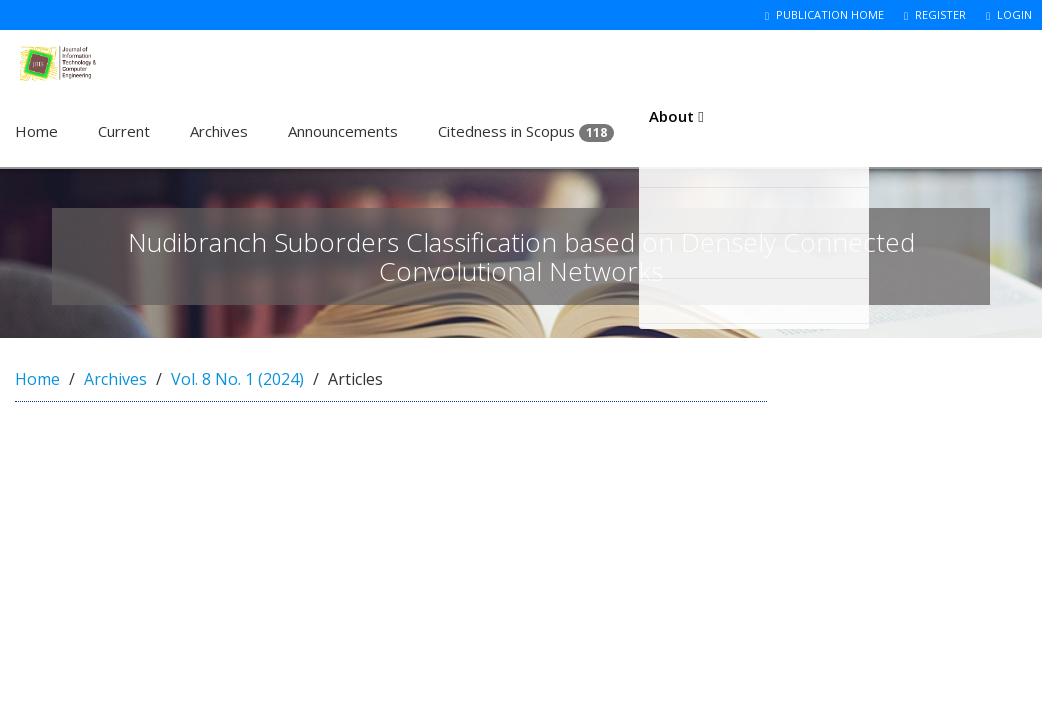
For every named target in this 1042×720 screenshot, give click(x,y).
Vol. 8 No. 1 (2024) (237, 379)
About (679, 131)
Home (36, 131)
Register (935, 14)
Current (124, 131)
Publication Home (824, 14)
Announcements (343, 131)
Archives (219, 131)
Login (1009, 14)
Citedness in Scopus (526, 131)
